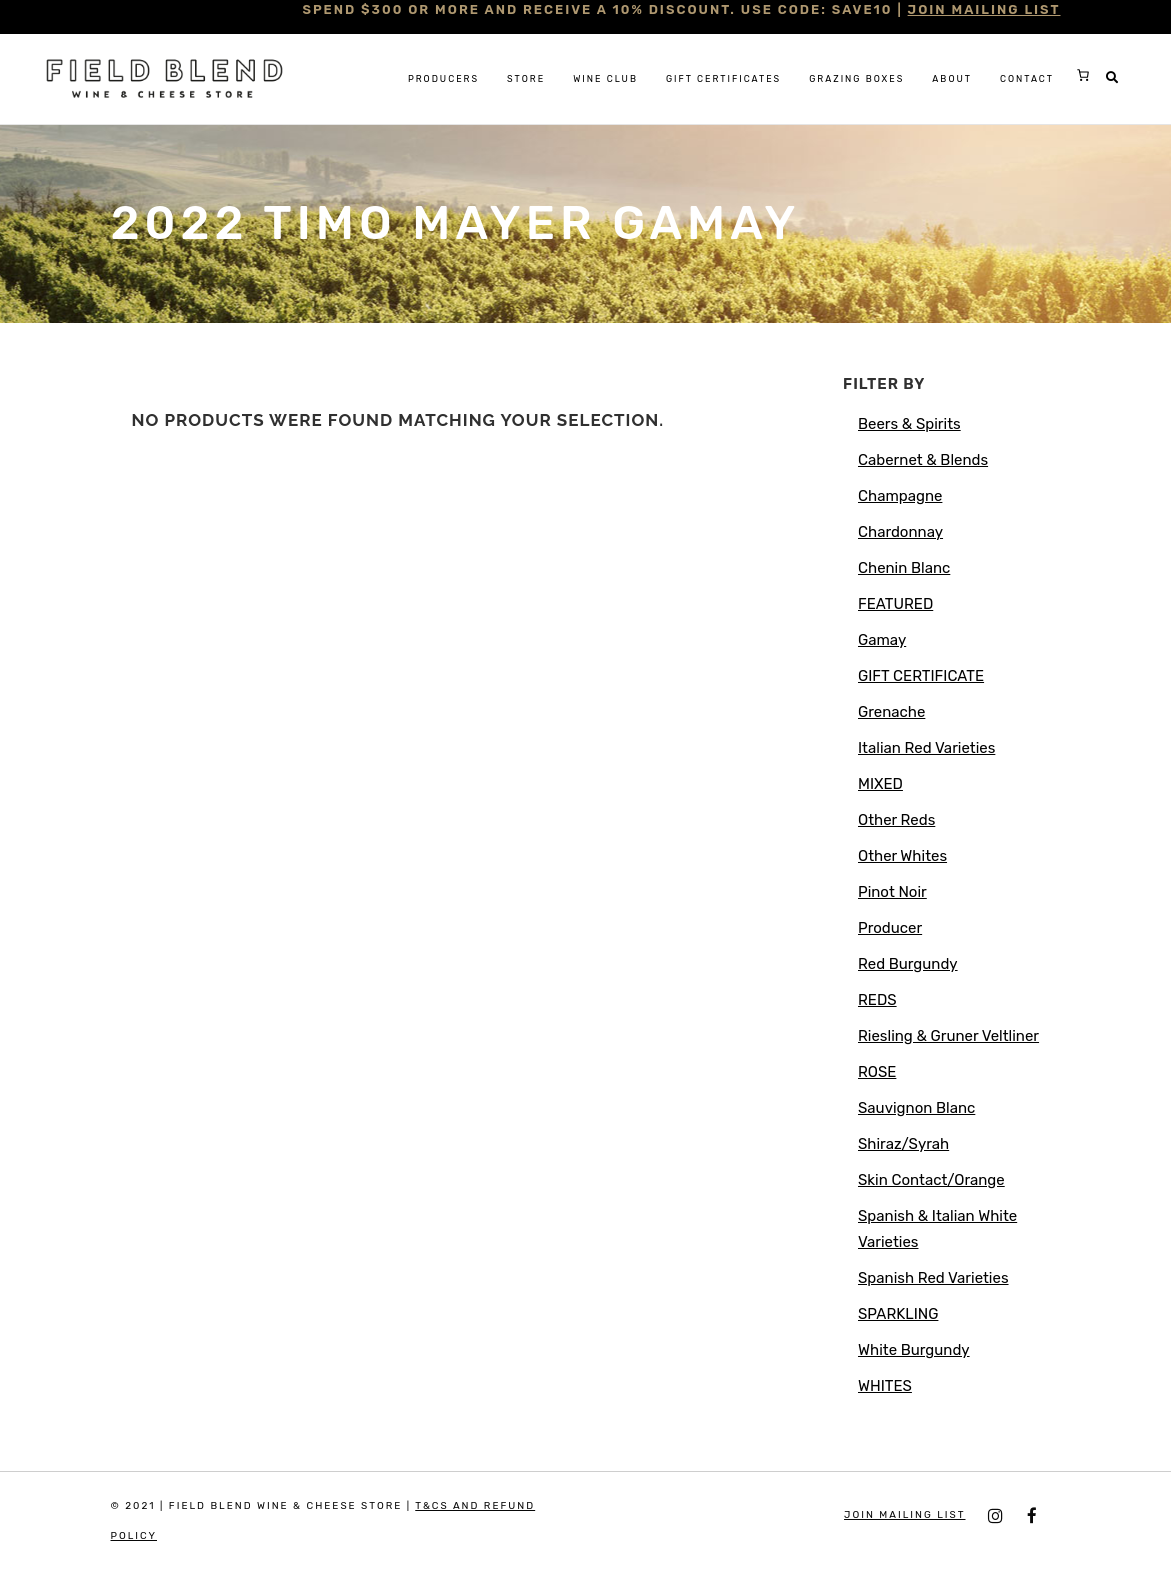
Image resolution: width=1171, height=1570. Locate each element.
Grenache (891, 712)
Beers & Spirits (909, 424)
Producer (890, 928)
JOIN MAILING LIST (984, 9)
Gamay (882, 640)
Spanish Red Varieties (933, 1278)
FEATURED (895, 604)
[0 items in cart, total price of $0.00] (1083, 75)
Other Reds (896, 820)
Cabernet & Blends (923, 460)
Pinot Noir (892, 892)
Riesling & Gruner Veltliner (948, 1036)
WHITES (885, 1386)
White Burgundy (914, 1350)
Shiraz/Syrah (903, 1144)
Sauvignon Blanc (916, 1108)
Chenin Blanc (904, 568)
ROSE (877, 1072)
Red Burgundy (908, 964)
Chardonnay (900, 532)
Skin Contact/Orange (931, 1180)
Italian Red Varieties (926, 748)
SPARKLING (898, 1314)
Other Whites (902, 856)
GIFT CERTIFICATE (921, 676)
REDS (877, 1000)
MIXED (880, 784)
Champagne (900, 496)
